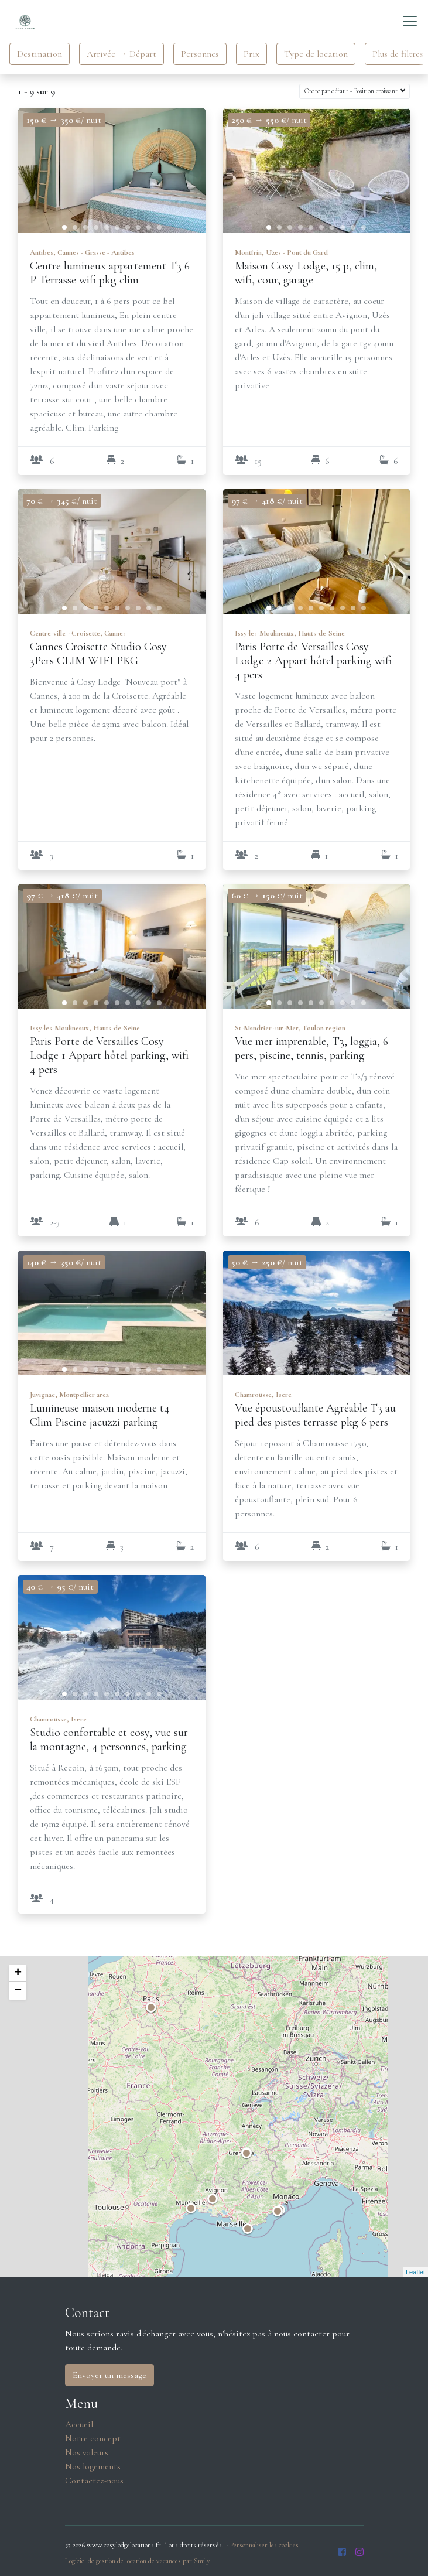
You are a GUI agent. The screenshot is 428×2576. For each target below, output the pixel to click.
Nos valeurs (86, 2452)
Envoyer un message (109, 2375)
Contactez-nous (94, 2480)
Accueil (79, 2424)
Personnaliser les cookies (264, 2545)
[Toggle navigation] (410, 21)
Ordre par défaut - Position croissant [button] (351, 91)
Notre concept (93, 2438)
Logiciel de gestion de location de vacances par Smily (137, 2560)
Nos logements (93, 2466)
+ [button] (18, 1973)
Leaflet (415, 2272)
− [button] (18, 1991)
